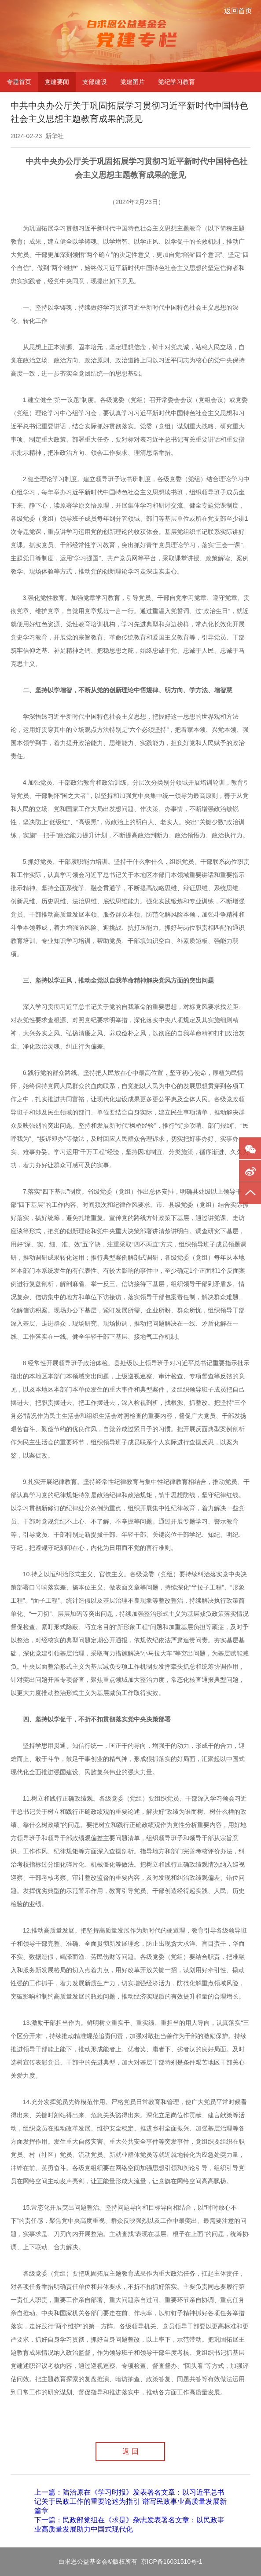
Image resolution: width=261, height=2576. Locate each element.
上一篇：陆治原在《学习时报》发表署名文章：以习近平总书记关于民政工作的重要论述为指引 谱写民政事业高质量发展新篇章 (130, 2501)
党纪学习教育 (176, 81)
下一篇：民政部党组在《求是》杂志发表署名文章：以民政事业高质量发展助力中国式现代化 (129, 2524)
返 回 (130, 2451)
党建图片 (132, 81)
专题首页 (19, 81)
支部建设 (94, 81)
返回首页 (238, 11)
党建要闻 (56, 81)
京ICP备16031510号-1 (171, 2561)
